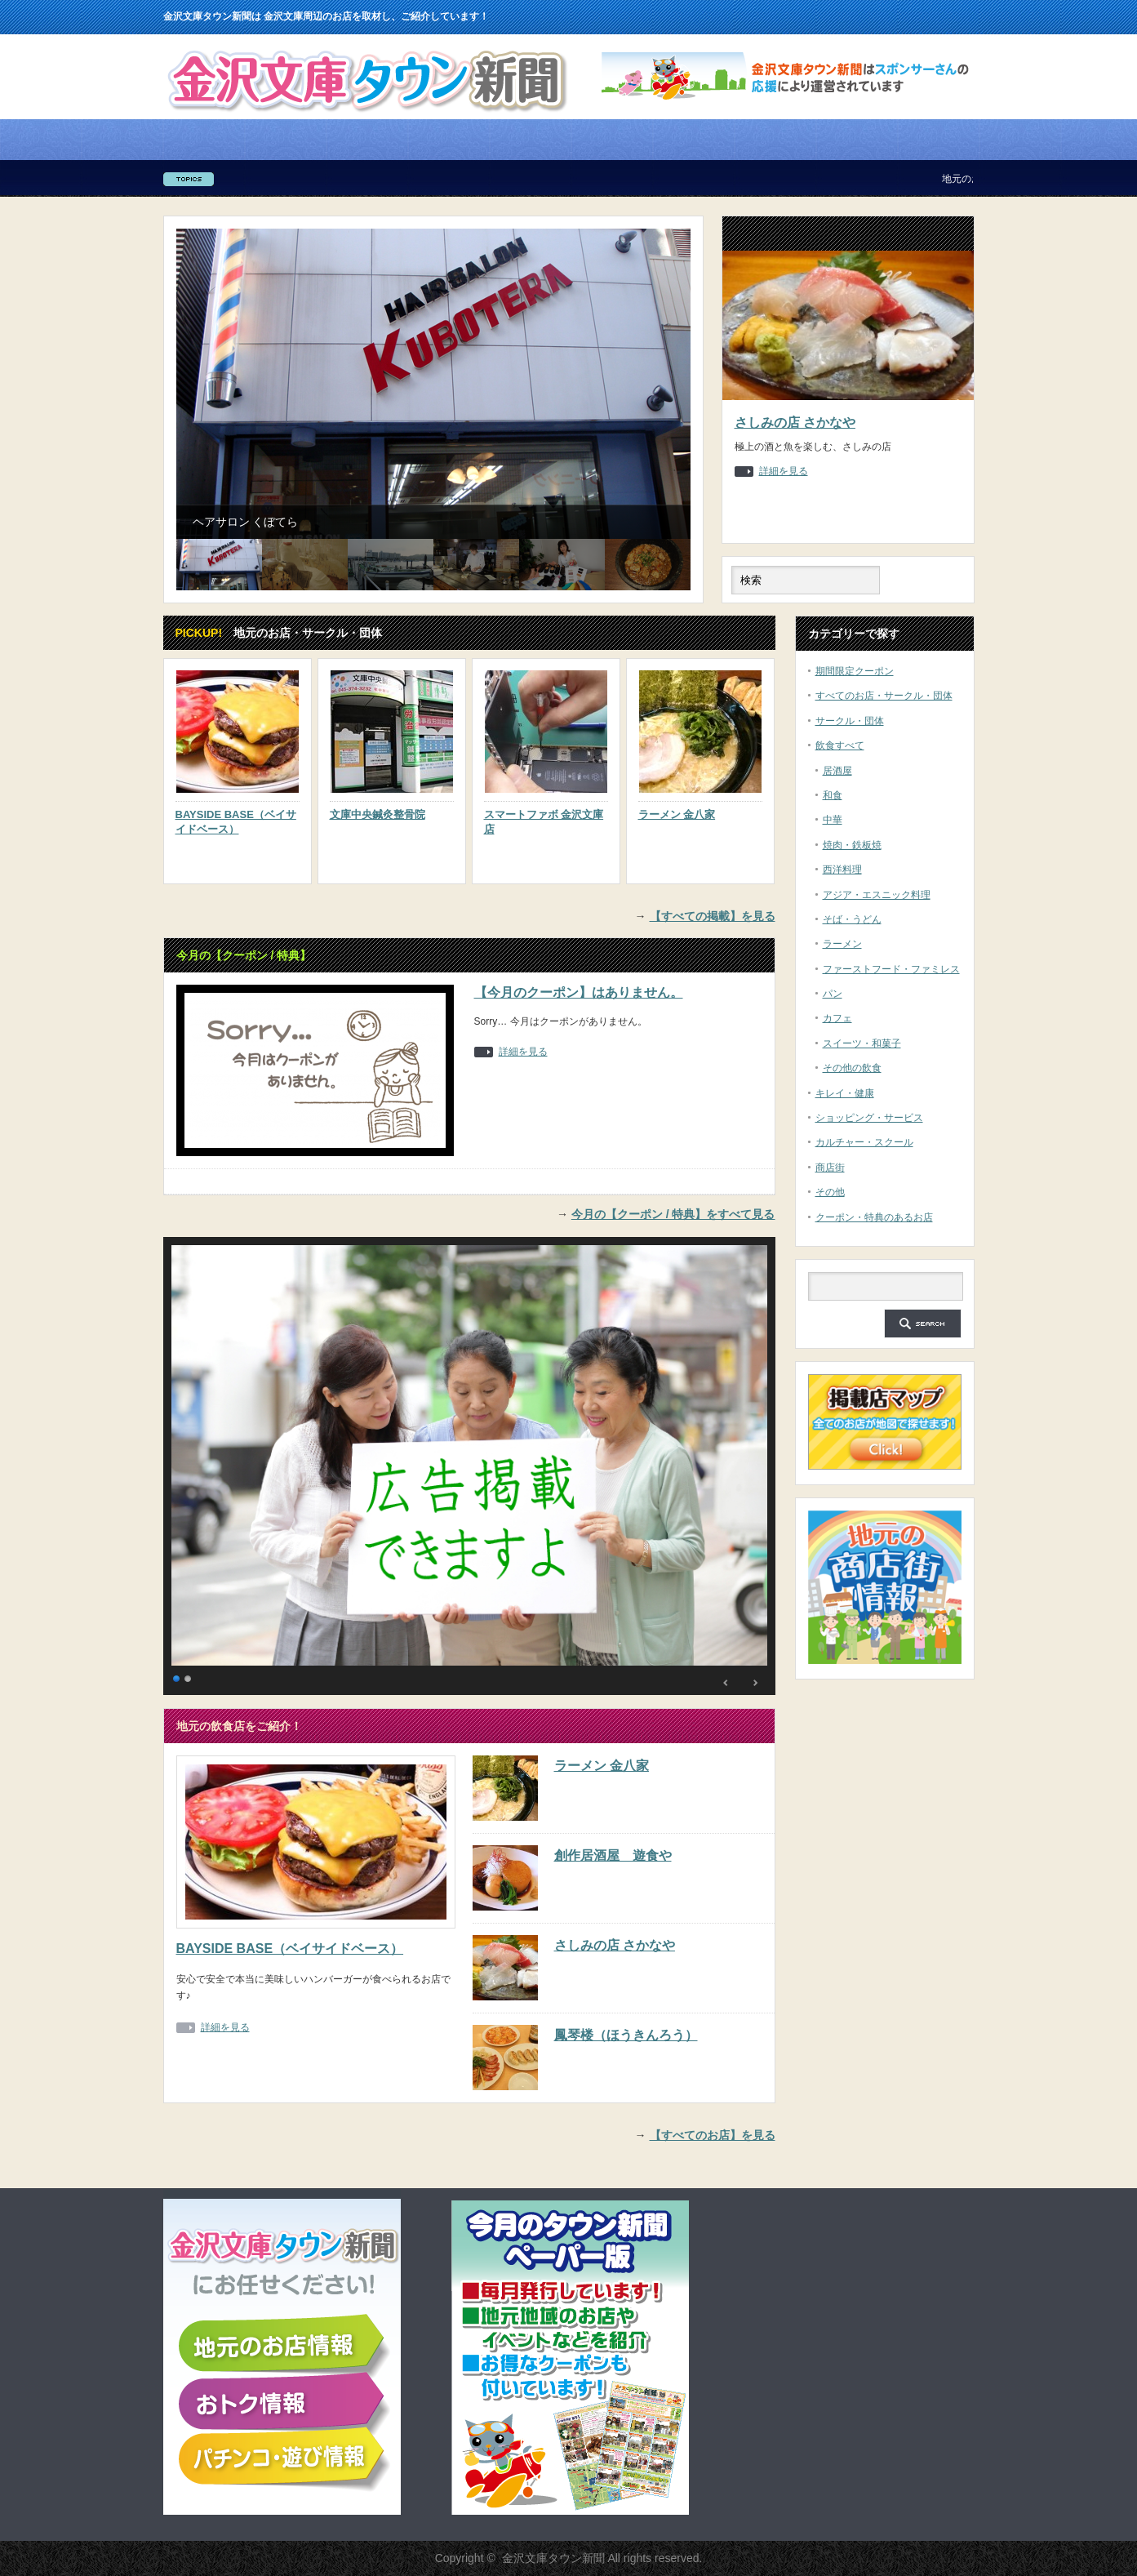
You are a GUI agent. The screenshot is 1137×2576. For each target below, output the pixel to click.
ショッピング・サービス (869, 1117)
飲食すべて (839, 745)
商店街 (830, 1167)
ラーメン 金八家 (677, 814)
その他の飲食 (852, 1068)
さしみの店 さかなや (795, 422)
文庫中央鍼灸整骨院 (377, 814)
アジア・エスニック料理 (876, 895)
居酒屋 (837, 770)
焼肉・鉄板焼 (852, 845)
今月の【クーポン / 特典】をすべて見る (673, 1214)
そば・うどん (852, 919)
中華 (832, 819)
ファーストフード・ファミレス (891, 969)
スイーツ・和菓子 (862, 1043)
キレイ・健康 (844, 1093)
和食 (832, 795)
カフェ (837, 1018)
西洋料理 (842, 869)
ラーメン (842, 944)
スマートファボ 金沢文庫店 (544, 821)
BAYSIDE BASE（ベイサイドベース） (235, 821)
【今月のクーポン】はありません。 (578, 992)
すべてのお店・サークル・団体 (884, 695)
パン (832, 993)
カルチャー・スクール (864, 1142)
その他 (830, 1192)
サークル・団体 (849, 721)
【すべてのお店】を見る (712, 2135)
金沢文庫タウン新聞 (553, 2558)
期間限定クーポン (854, 671)
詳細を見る (783, 471)
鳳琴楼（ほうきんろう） (626, 2035)
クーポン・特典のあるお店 (874, 1217)
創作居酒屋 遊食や (613, 1855)
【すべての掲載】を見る (712, 916)
